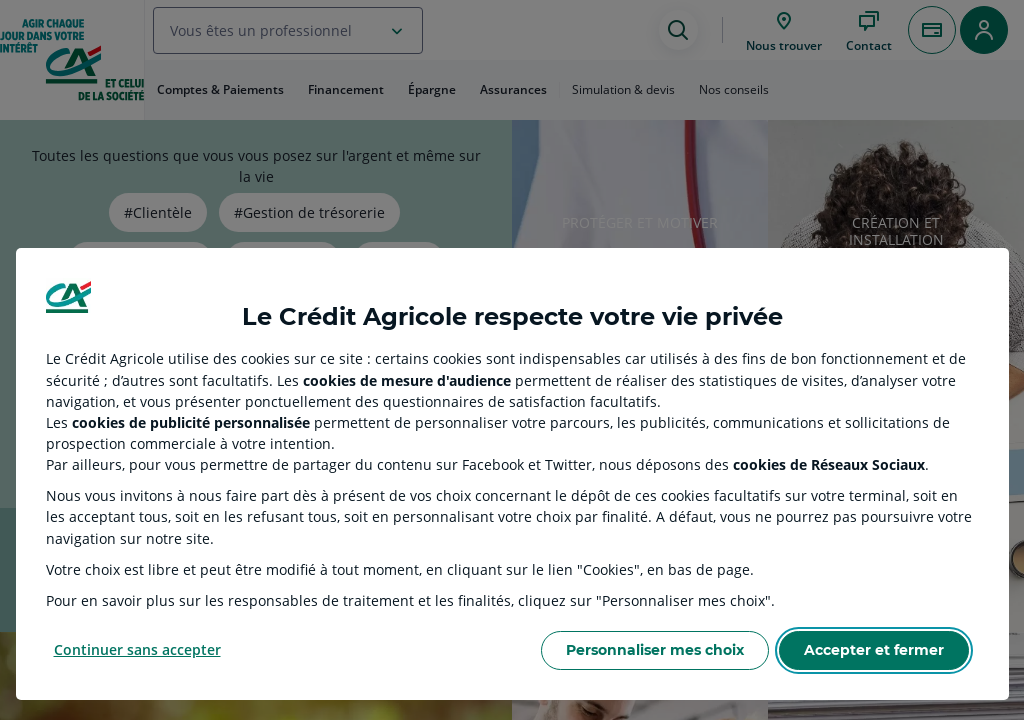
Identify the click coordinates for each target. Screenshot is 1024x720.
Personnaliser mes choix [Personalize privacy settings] (655, 650)
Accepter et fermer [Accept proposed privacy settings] (874, 650)
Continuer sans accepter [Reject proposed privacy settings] (137, 649)
